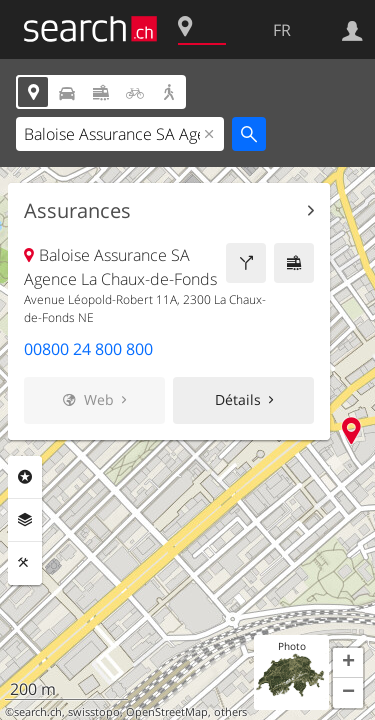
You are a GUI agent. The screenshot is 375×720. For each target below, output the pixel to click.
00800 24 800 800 (88, 349)
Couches (25, 520)
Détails (238, 399)
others (230, 712)
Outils (25, 563)
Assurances (77, 211)
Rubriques (25, 477)
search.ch (38, 712)
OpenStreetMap (167, 712)
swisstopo (94, 712)
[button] (348, 663)
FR (282, 30)
